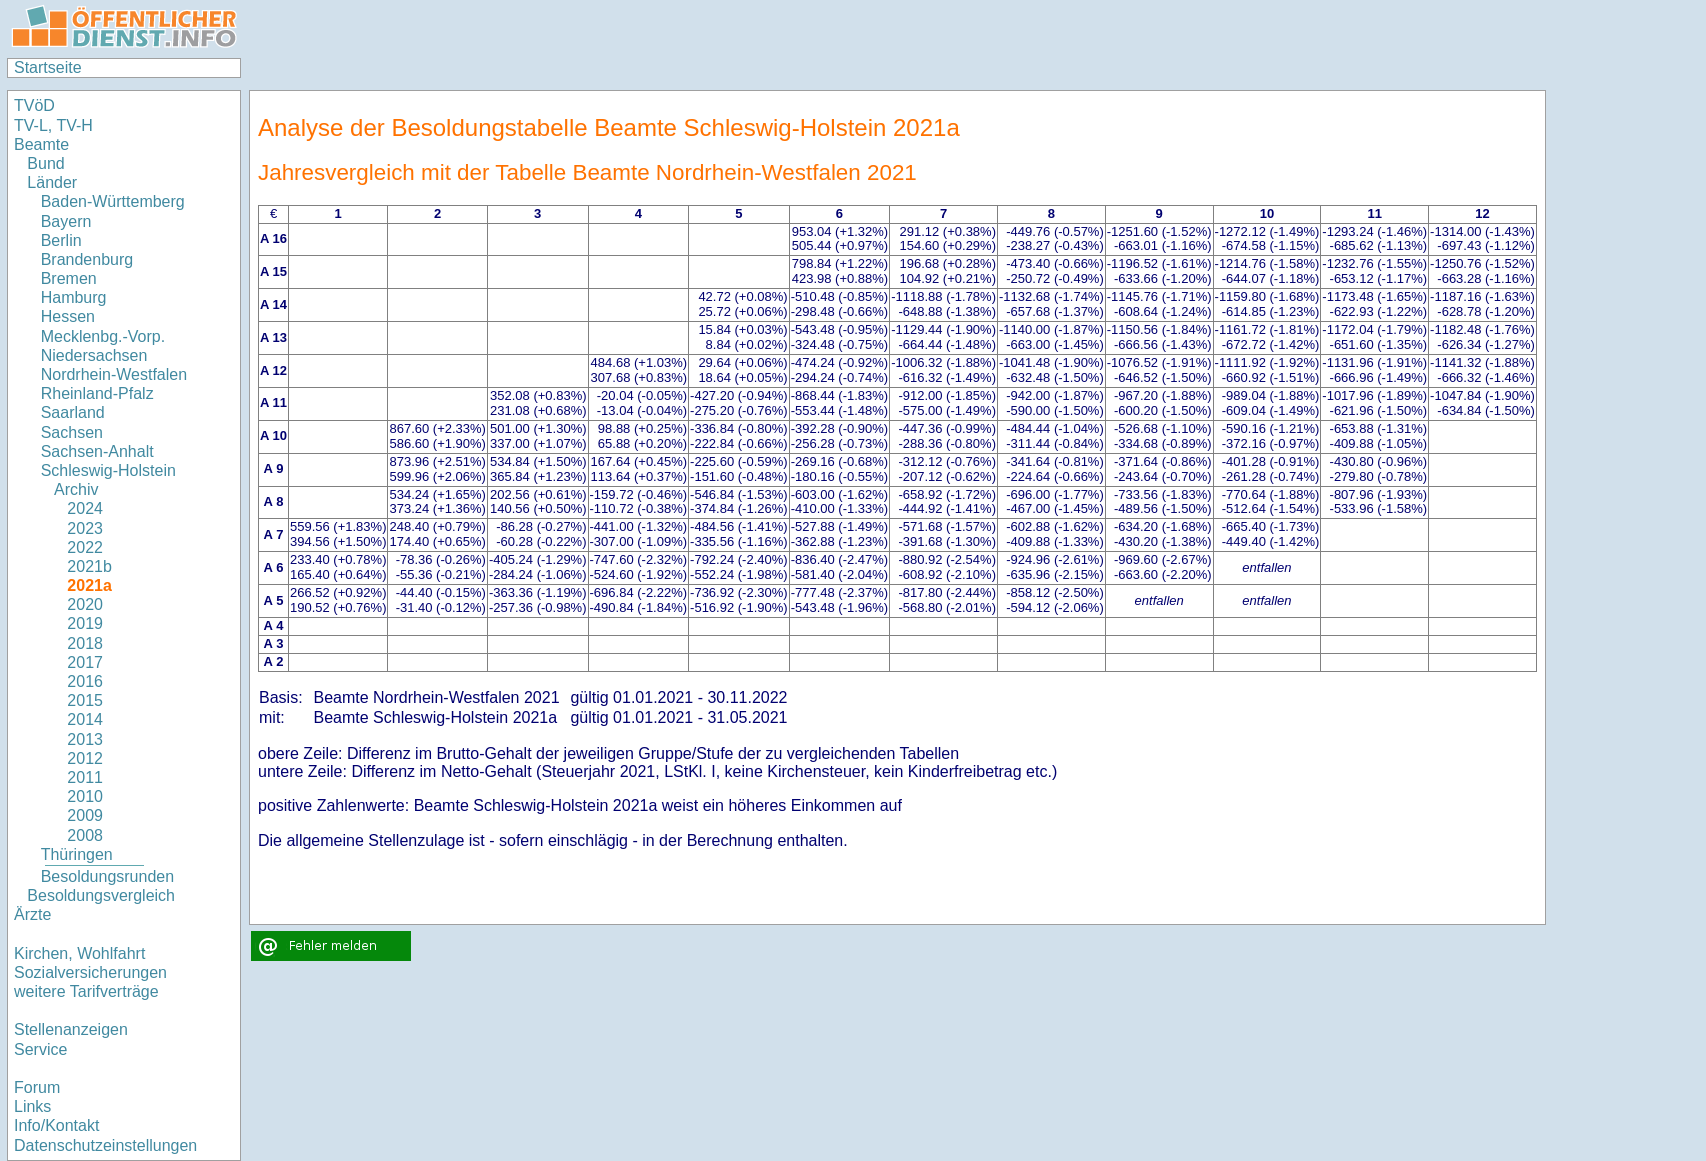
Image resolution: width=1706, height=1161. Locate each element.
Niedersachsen (94, 355)
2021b (89, 566)
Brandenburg (87, 259)
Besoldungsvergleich (101, 895)
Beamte (41, 144)
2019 (85, 623)
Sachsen (72, 432)
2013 (85, 739)
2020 (85, 604)
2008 (85, 835)
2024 (85, 508)
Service (40, 1049)
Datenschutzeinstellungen (105, 1145)
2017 (85, 662)
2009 (85, 815)
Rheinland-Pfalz (97, 393)
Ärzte (32, 914)
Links (32, 1106)
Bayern (66, 221)
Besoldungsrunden (107, 876)
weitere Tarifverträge (86, 991)
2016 (85, 681)
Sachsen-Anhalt (97, 451)
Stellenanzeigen (71, 1029)
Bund (45, 163)
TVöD (34, 105)
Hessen (68, 316)
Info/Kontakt (56, 1125)
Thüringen (77, 854)
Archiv (76, 489)
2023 (85, 528)
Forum (37, 1087)
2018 (85, 643)
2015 (85, 700)
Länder (52, 182)
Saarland (73, 412)
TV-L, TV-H (53, 125)
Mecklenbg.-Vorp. (103, 336)
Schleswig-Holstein (108, 470)
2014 (85, 719)
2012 (85, 758)
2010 (85, 796)
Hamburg (74, 297)
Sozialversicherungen (90, 972)
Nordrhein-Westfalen (114, 374)
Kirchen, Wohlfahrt (79, 953)
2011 (85, 777)
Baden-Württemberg (113, 201)
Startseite (48, 67)
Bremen (69, 278)
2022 (85, 547)
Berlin (61, 240)
